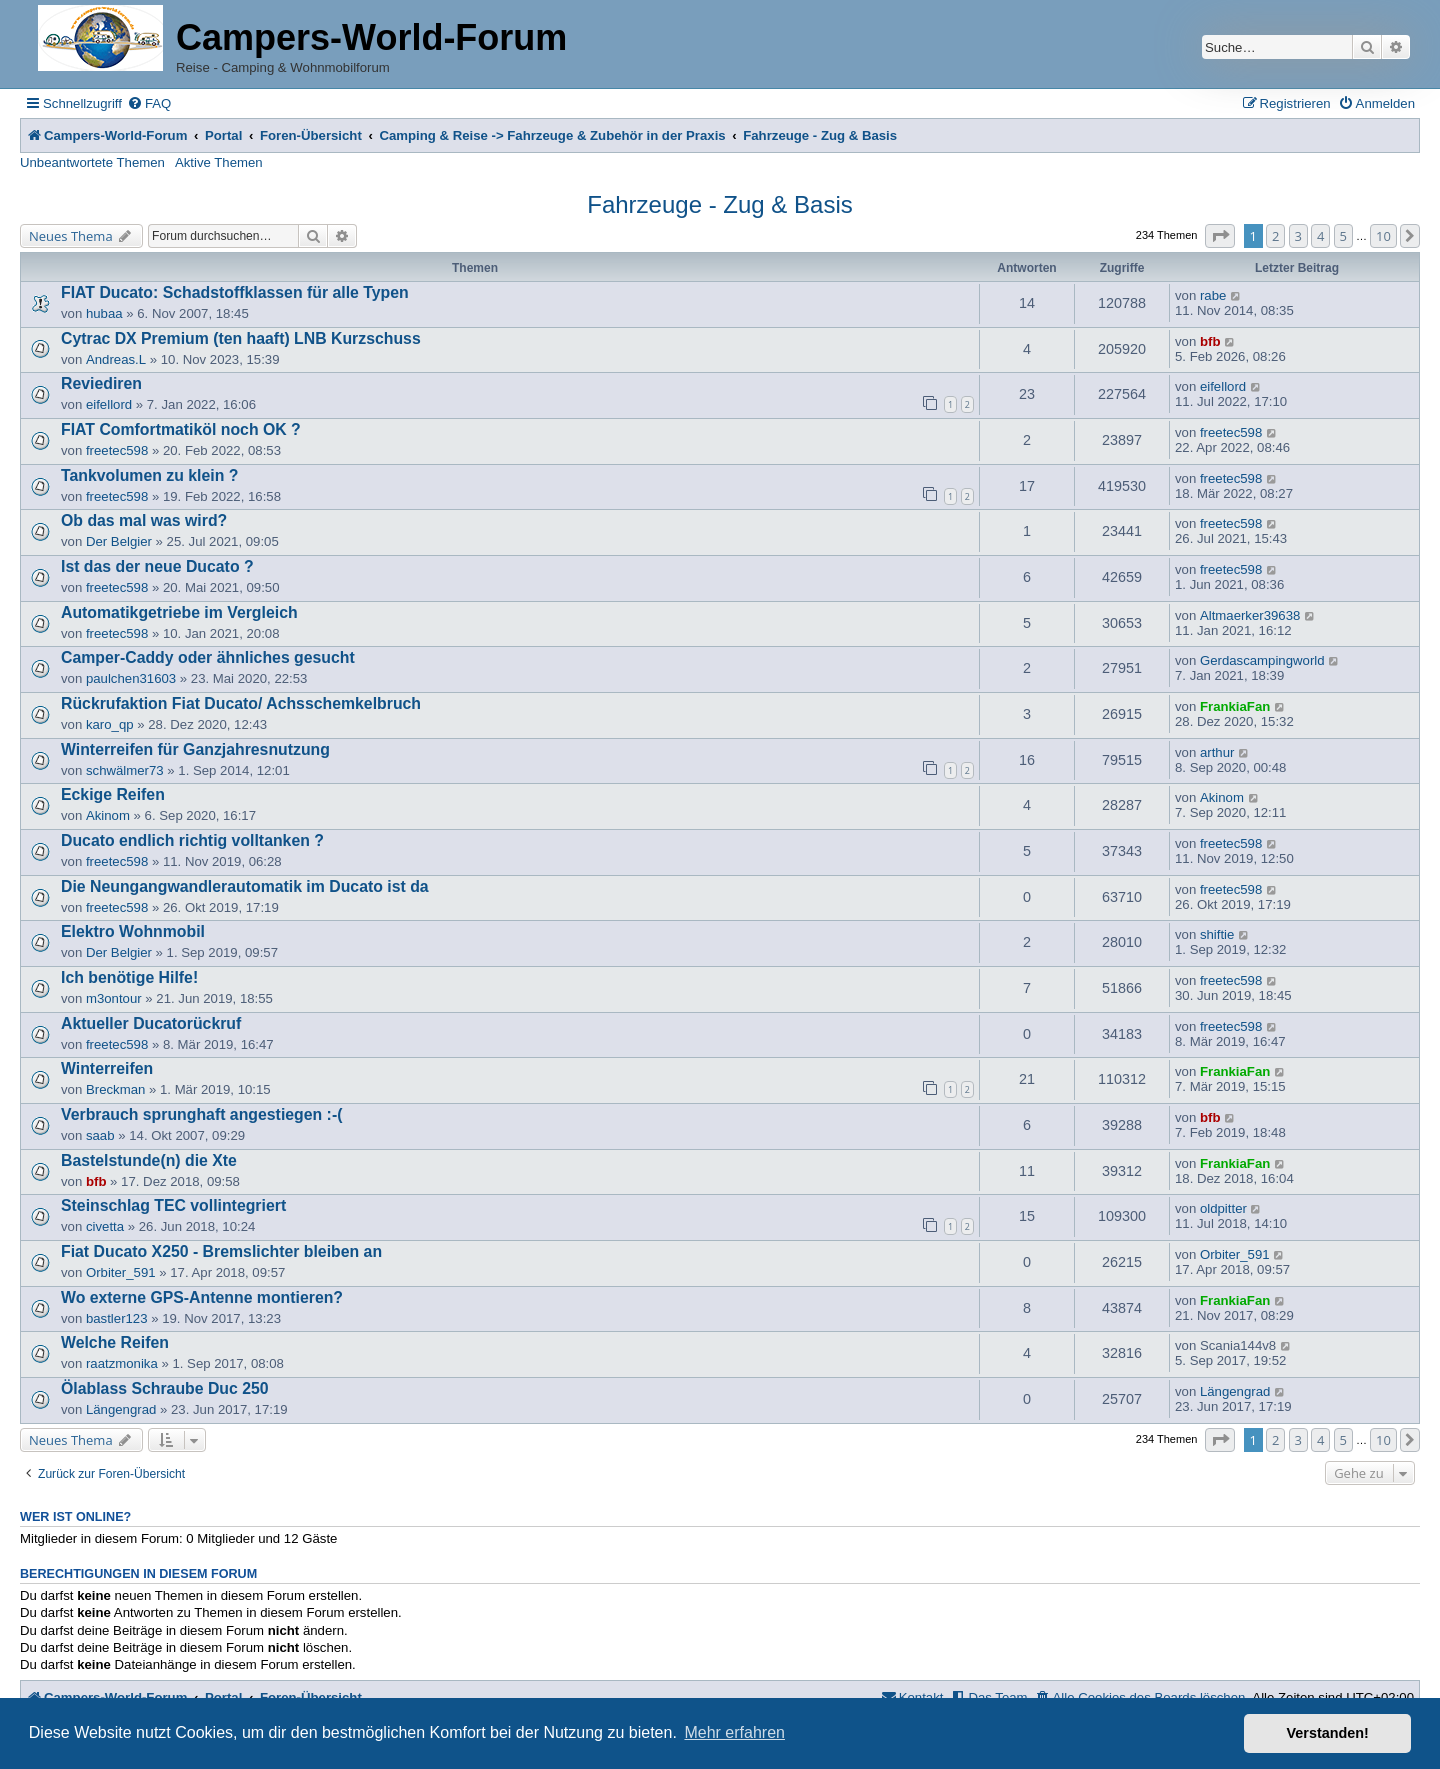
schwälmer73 (125, 770)
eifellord (109, 404)
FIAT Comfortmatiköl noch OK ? (181, 429)
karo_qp (110, 724)
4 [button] (1320, 236)
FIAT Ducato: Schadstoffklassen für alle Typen (235, 292)
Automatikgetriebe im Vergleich (179, 612)
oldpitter (1223, 1208)
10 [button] (1383, 236)
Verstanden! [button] (1328, 1733)
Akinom (108, 815)
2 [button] (1275, 236)
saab (100, 1135)
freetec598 (117, 450)
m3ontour (114, 998)
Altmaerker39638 (1250, 615)
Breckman (115, 1089)
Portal (223, 135)
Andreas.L (116, 359)
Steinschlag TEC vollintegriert (173, 1205)
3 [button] (1298, 236)
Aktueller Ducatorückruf (151, 1023)
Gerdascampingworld (1262, 660)
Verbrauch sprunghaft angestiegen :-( (201, 1114)
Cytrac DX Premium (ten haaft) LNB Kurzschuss (241, 338)
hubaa (104, 313)
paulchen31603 (131, 678)
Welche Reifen (115, 1342)
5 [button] (1343, 236)
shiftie (1217, 934)
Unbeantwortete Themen (92, 162)
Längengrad (121, 1409)
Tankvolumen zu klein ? (149, 475)
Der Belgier (119, 541)
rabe (1213, 295)
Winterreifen (107, 1068)
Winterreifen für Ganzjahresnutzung (195, 749)
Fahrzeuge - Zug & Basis (719, 204)
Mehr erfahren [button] (734, 1732)
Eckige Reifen (113, 794)
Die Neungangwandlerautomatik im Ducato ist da (245, 886)
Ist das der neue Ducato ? (157, 566)
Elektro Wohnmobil (133, 931)
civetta (105, 1226)
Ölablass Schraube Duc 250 (165, 1388)
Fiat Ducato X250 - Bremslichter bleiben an (221, 1251)
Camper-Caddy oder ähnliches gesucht (208, 657)
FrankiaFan (1235, 706)
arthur (1217, 752)
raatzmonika (122, 1363)
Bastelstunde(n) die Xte (149, 1160)
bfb (1210, 341)
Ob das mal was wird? (144, 520)
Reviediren (101, 383)
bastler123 (117, 1318)
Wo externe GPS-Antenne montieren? (202, 1297)
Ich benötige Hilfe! (129, 977)
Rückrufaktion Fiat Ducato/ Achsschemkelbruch (241, 703)
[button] (1220, 236)
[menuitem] (149, 103)
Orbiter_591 (121, 1272)
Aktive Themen (219, 162)
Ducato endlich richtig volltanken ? (192, 840)
